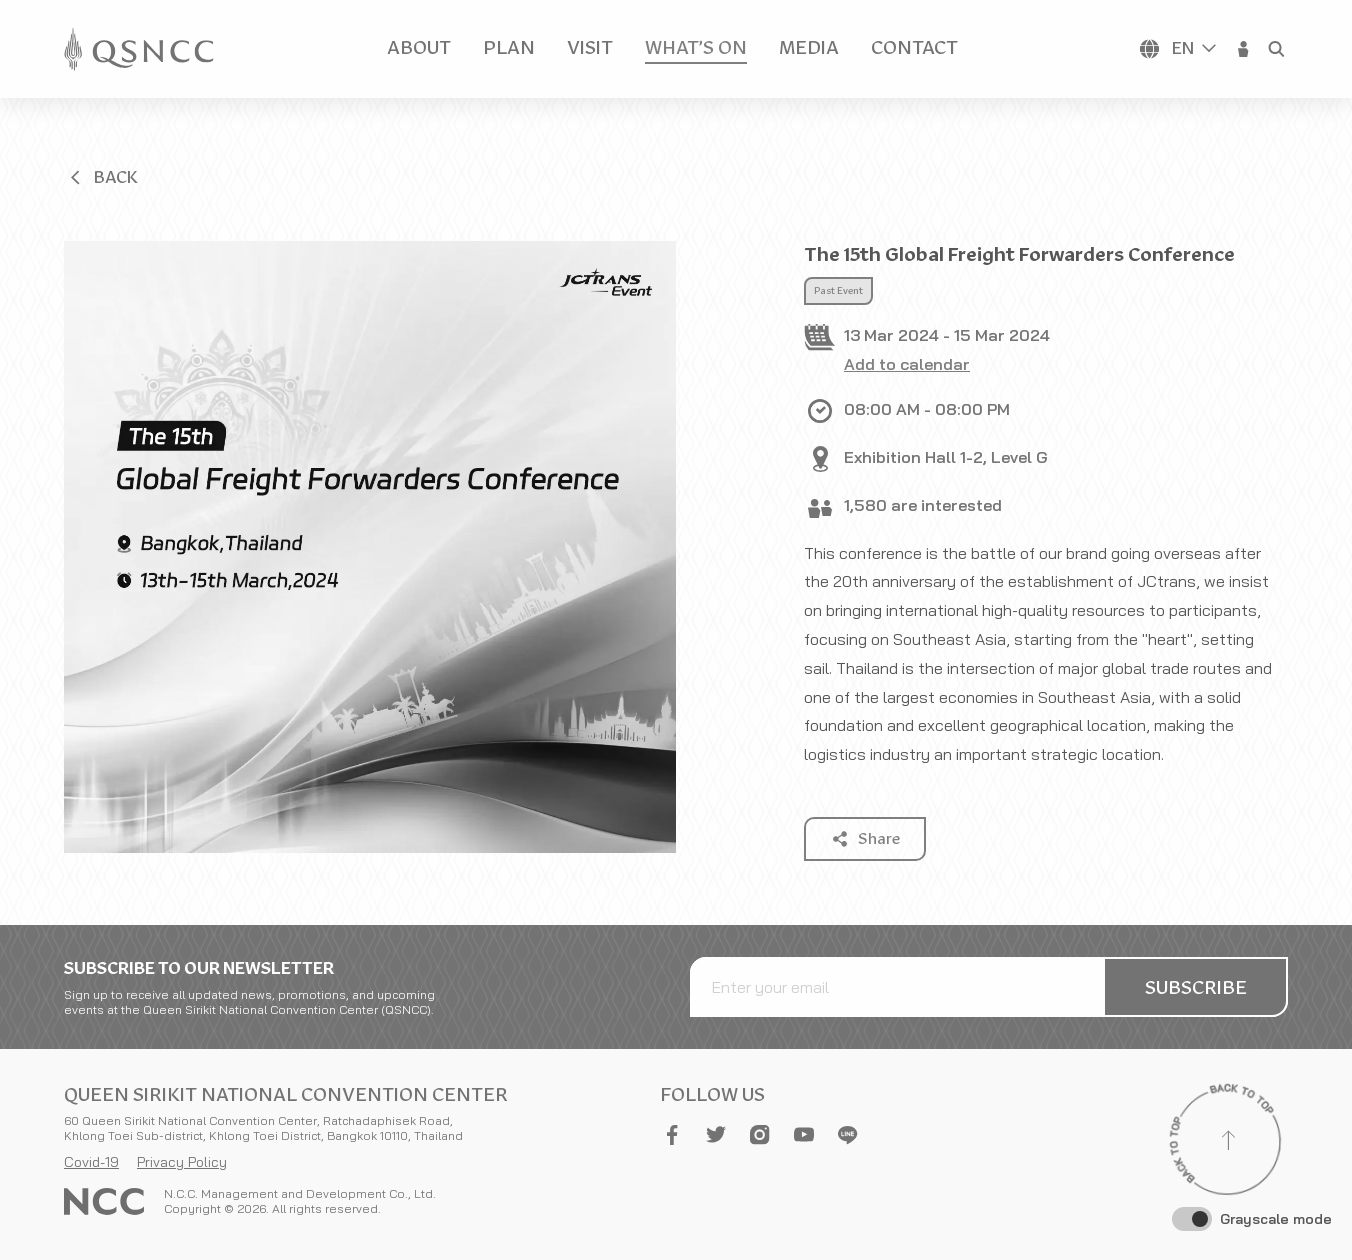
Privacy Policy (182, 1162)
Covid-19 (91, 1162)
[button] (1244, 49)
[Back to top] (1228, 1143)
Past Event (838, 291)
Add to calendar (907, 364)
